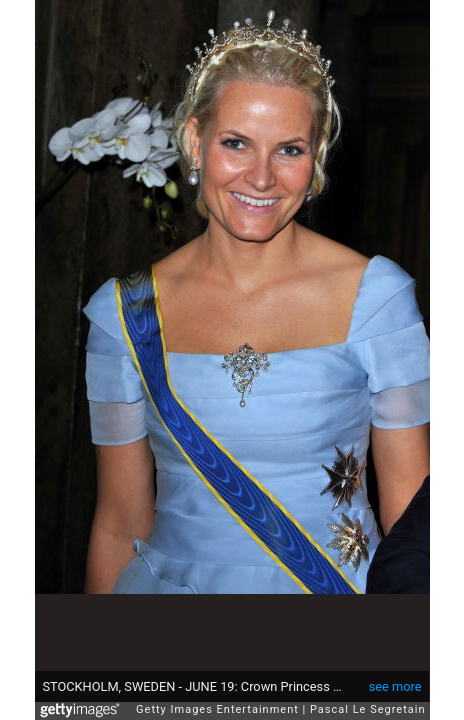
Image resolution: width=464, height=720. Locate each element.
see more (395, 676)
